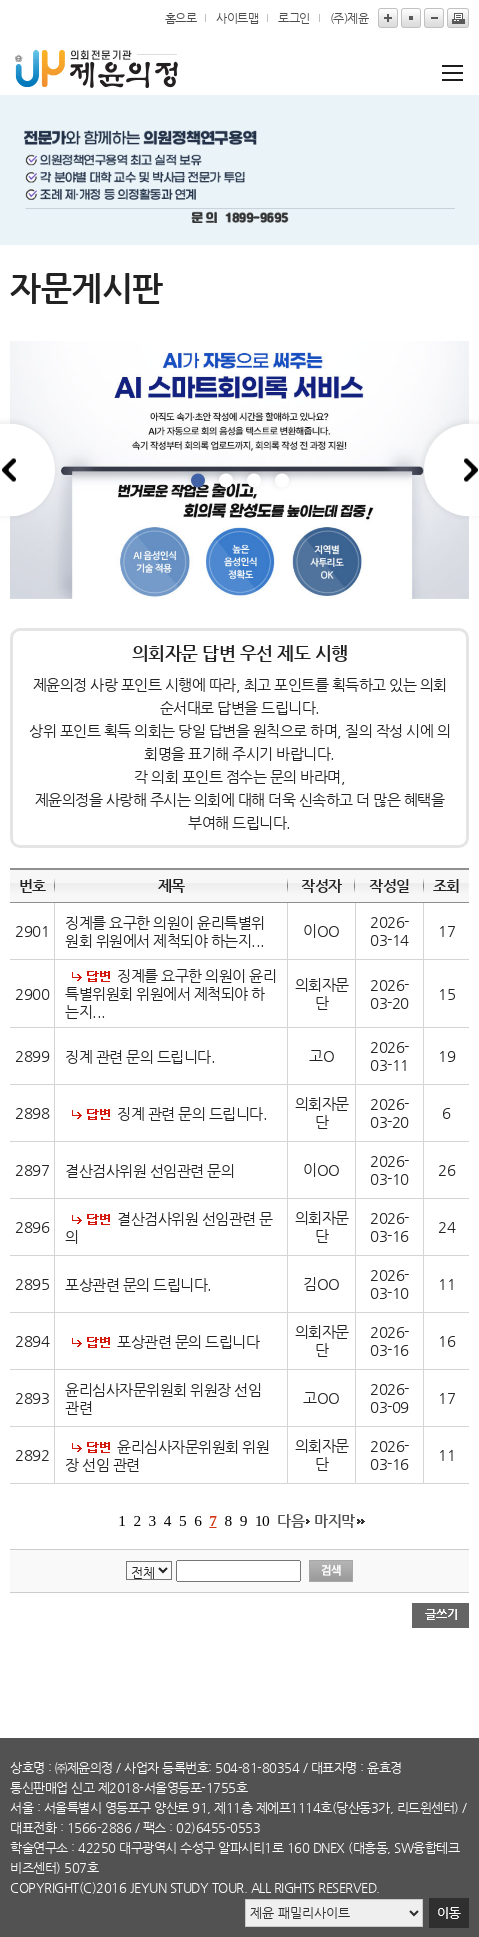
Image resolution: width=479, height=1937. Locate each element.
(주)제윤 (349, 18)
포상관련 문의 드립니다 (188, 1342)
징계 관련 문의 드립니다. (140, 1057)
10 (262, 1520)
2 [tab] (226, 481)
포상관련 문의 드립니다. (140, 1285)
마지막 (334, 1521)
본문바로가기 (0, 0)
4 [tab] (282, 481)
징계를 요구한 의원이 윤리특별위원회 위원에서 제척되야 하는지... (165, 932)
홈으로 (181, 18)
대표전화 (33, 1827)
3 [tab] (254, 481)
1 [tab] (198, 481)
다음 (290, 1521)
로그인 (294, 18)
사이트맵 (237, 18)
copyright (44, 1887)
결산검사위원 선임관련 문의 (149, 1171)
